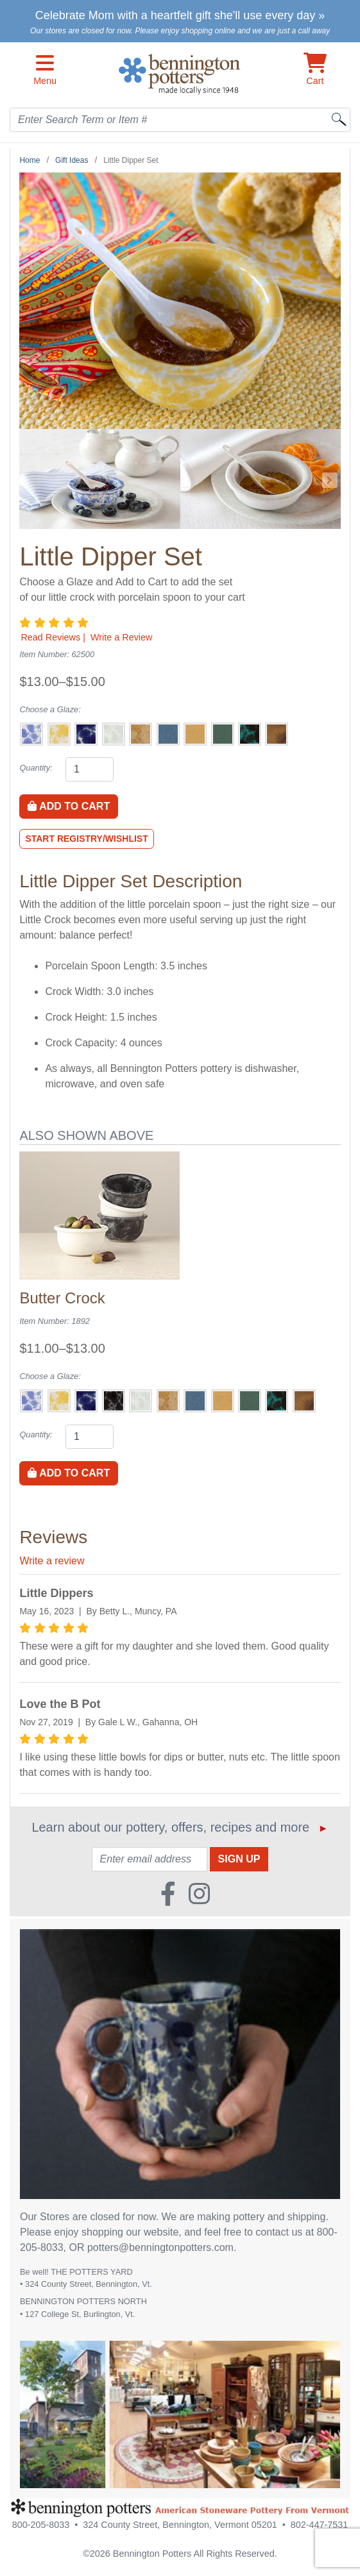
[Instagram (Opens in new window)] (199, 1889)
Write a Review (121, 637)
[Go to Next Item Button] (330, 480)
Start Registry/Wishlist (86, 838)
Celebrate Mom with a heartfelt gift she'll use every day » (180, 15)
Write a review (51, 1560)
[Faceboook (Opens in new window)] (168, 1889)
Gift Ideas (71, 160)
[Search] (339, 119)
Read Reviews (50, 637)
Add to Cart (69, 806)
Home (29, 160)
